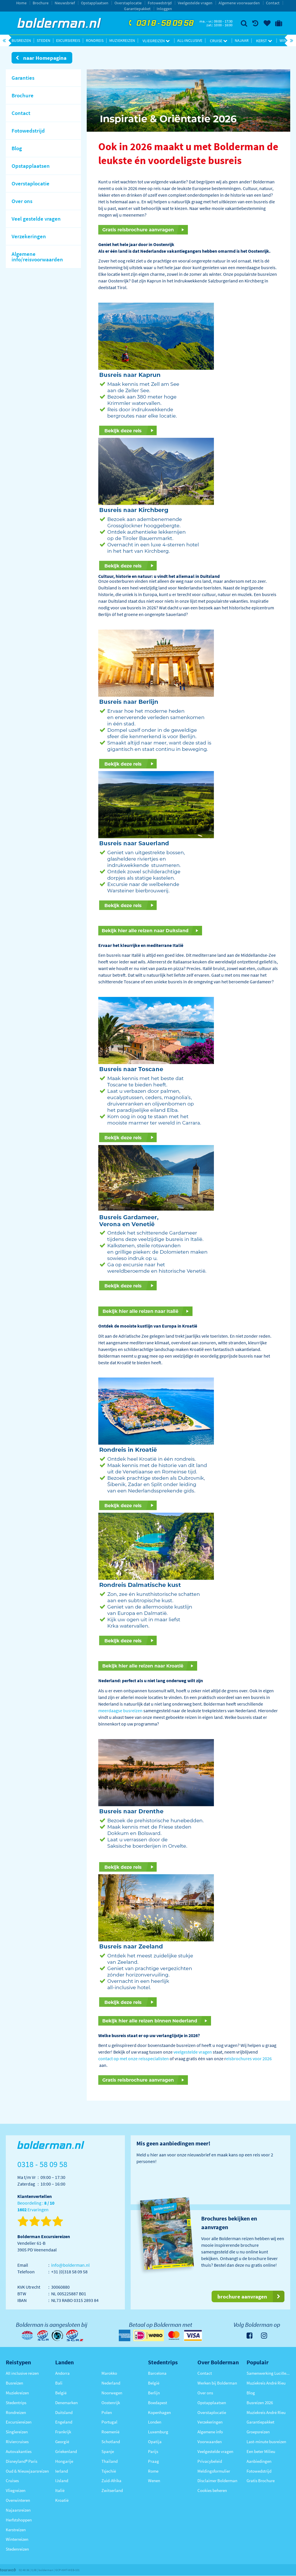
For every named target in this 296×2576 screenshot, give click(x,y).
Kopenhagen (159, 2412)
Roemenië (110, 2431)
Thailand (109, 2461)
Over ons (205, 2393)
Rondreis (94, 40)
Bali (58, 2383)
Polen (106, 2412)
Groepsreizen (258, 2431)
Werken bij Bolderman (217, 2383)
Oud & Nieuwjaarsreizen (27, 2471)
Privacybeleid (209, 2461)
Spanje (107, 2451)
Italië (59, 2490)
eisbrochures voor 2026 (249, 2058)
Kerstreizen (16, 2529)
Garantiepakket (137, 9)
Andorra (62, 2373)
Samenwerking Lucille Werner (268, 2373)
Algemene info (210, 2431)
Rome (153, 2471)
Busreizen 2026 (260, 2402)
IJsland (61, 2480)
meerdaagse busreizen (120, 1710)
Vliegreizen (156, 40)
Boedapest (157, 2402)
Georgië (62, 2441)
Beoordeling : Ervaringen (35, 2206)
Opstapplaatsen (94, 3)
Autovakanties (19, 2451)
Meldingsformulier (213, 2471)
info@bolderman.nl (70, 2265)
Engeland (63, 2422)
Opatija (155, 2441)
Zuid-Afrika (111, 2480)
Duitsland (64, 2412)
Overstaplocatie (128, 3)
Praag (153, 2461)
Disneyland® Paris (21, 2461)
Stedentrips (16, 2402)
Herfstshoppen (19, 2520)
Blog (251, 2393)
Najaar (242, 40)
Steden (43, 40)
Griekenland (66, 2451)
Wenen (154, 2480)
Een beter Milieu (261, 2451)
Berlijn (154, 2393)
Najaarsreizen (18, 2510)
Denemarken (66, 2402)
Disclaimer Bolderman (217, 2480)
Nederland (110, 2383)
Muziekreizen (122, 40)
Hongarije (64, 2461)
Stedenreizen (17, 2549)
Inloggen (164, 9)
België (60, 2393)
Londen (154, 2422)
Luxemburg (158, 2431)
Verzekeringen (210, 2422)
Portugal (109, 2422)
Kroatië (62, 2500)
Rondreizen (16, 2412)
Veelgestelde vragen (195, 3)
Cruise (218, 40)
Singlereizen (17, 2431)
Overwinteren (18, 2500)
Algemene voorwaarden (239, 3)
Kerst (264, 40)
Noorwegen (111, 2393)
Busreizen (21, 40)
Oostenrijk (110, 2402)
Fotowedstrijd (160, 3)
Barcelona (157, 2373)
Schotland (110, 2441)
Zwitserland (112, 2490)
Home (21, 3)
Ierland (61, 2471)
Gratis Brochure (261, 2480)
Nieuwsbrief (65, 3)
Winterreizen (17, 2539)
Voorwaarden (209, 2441)
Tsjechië (108, 2471)
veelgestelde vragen (192, 2052)
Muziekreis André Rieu (266, 2383)
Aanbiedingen (259, 2461)
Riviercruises (17, 2441)
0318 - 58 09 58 (160, 23)
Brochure (41, 3)
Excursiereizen (19, 2422)
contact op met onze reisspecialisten (133, 2058)
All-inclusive (189, 40)
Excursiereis (68, 40)
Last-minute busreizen (266, 2441)
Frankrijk (63, 2431)
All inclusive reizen (22, 2373)
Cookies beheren (212, 2490)
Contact (273, 3)
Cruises (12, 2480)
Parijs (153, 2451)
